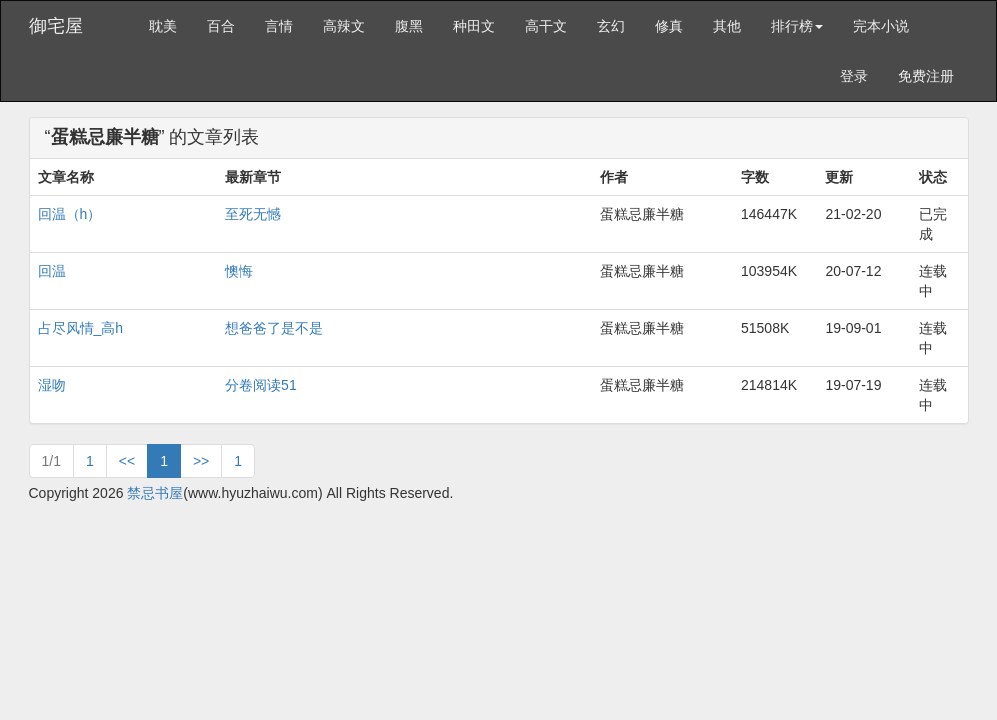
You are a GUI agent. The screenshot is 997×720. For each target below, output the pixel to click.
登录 (854, 76)
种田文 (474, 26)
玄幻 (611, 26)
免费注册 (926, 76)
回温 (52, 271)
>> (201, 461)
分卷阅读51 (261, 385)
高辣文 (344, 26)
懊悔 (239, 271)
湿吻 (52, 385)
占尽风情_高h (81, 328)
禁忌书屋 (155, 493)
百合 (221, 26)
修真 (669, 26)
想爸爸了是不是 (274, 328)
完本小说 (881, 26)
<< (127, 461)
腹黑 (409, 26)
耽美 (163, 26)
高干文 (546, 26)
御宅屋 (56, 26)
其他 (727, 26)
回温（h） (70, 214)
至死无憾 (253, 214)
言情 (279, 26)
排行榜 (797, 26)
